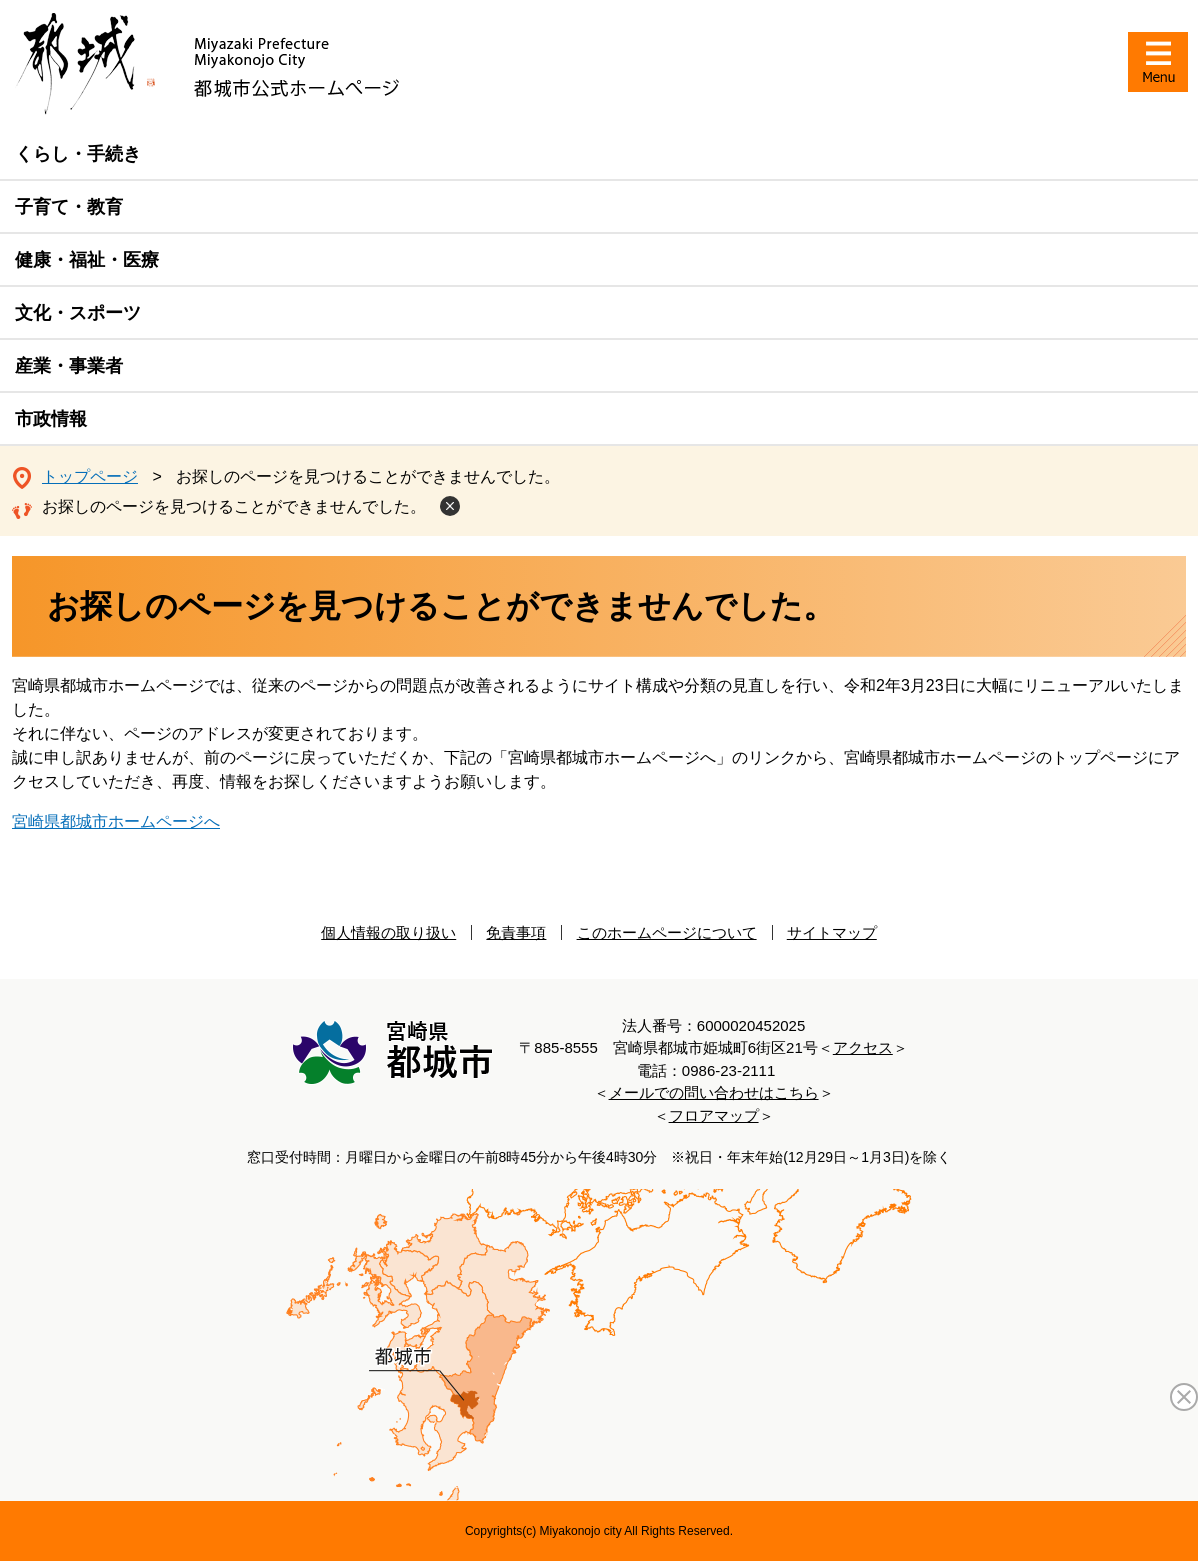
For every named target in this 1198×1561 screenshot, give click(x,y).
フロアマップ (714, 1115)
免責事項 (516, 932)
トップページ (90, 476)
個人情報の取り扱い (388, 932)
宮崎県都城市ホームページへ (116, 821)
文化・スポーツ (78, 313)
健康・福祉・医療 (87, 260)
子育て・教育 (69, 207)
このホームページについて (667, 932)
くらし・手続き (78, 154)
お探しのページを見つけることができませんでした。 (234, 506)
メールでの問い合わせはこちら (714, 1092)
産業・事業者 (69, 366)
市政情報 (51, 419)
